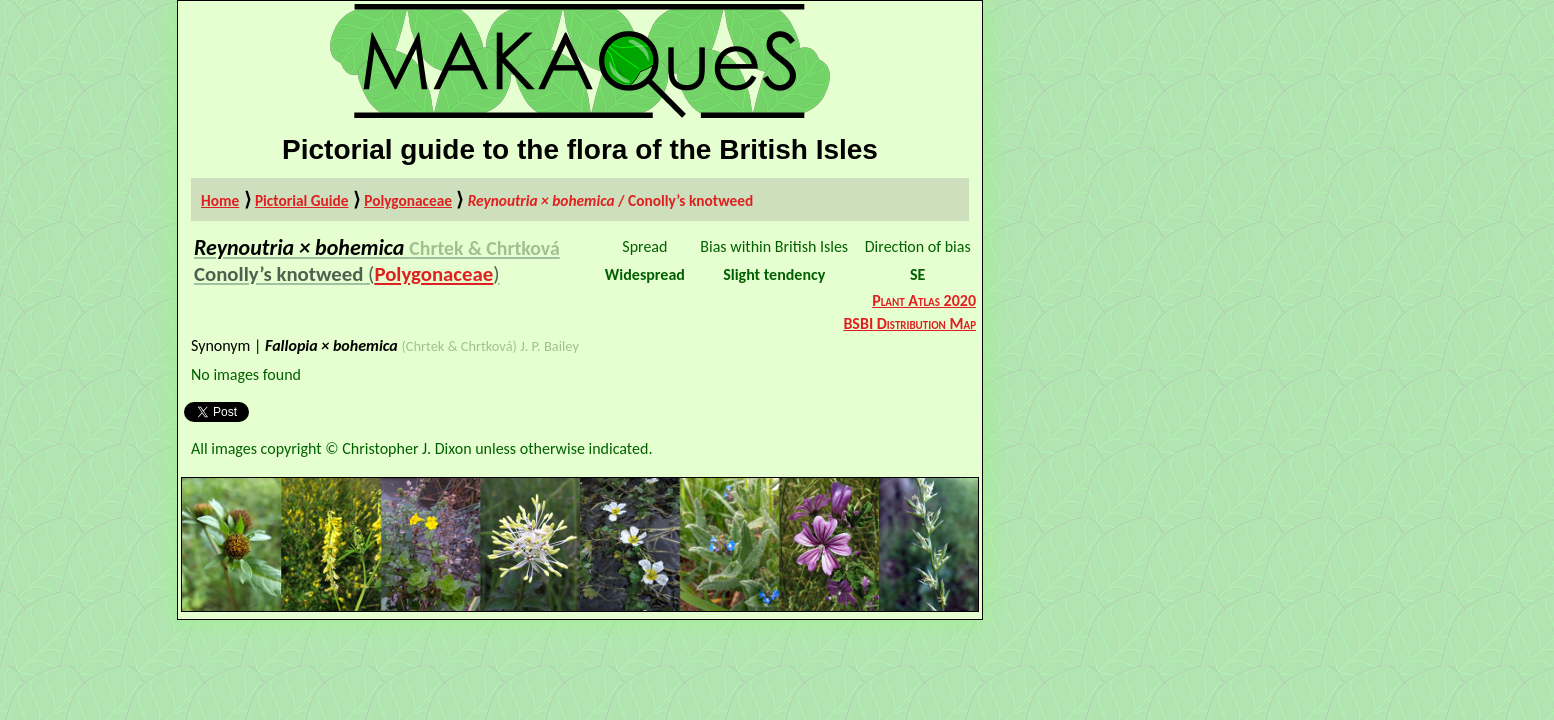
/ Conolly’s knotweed (611, 200)
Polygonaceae (408, 200)
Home (220, 200)
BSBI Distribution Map (909, 323)
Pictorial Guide (302, 200)
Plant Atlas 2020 (924, 300)
